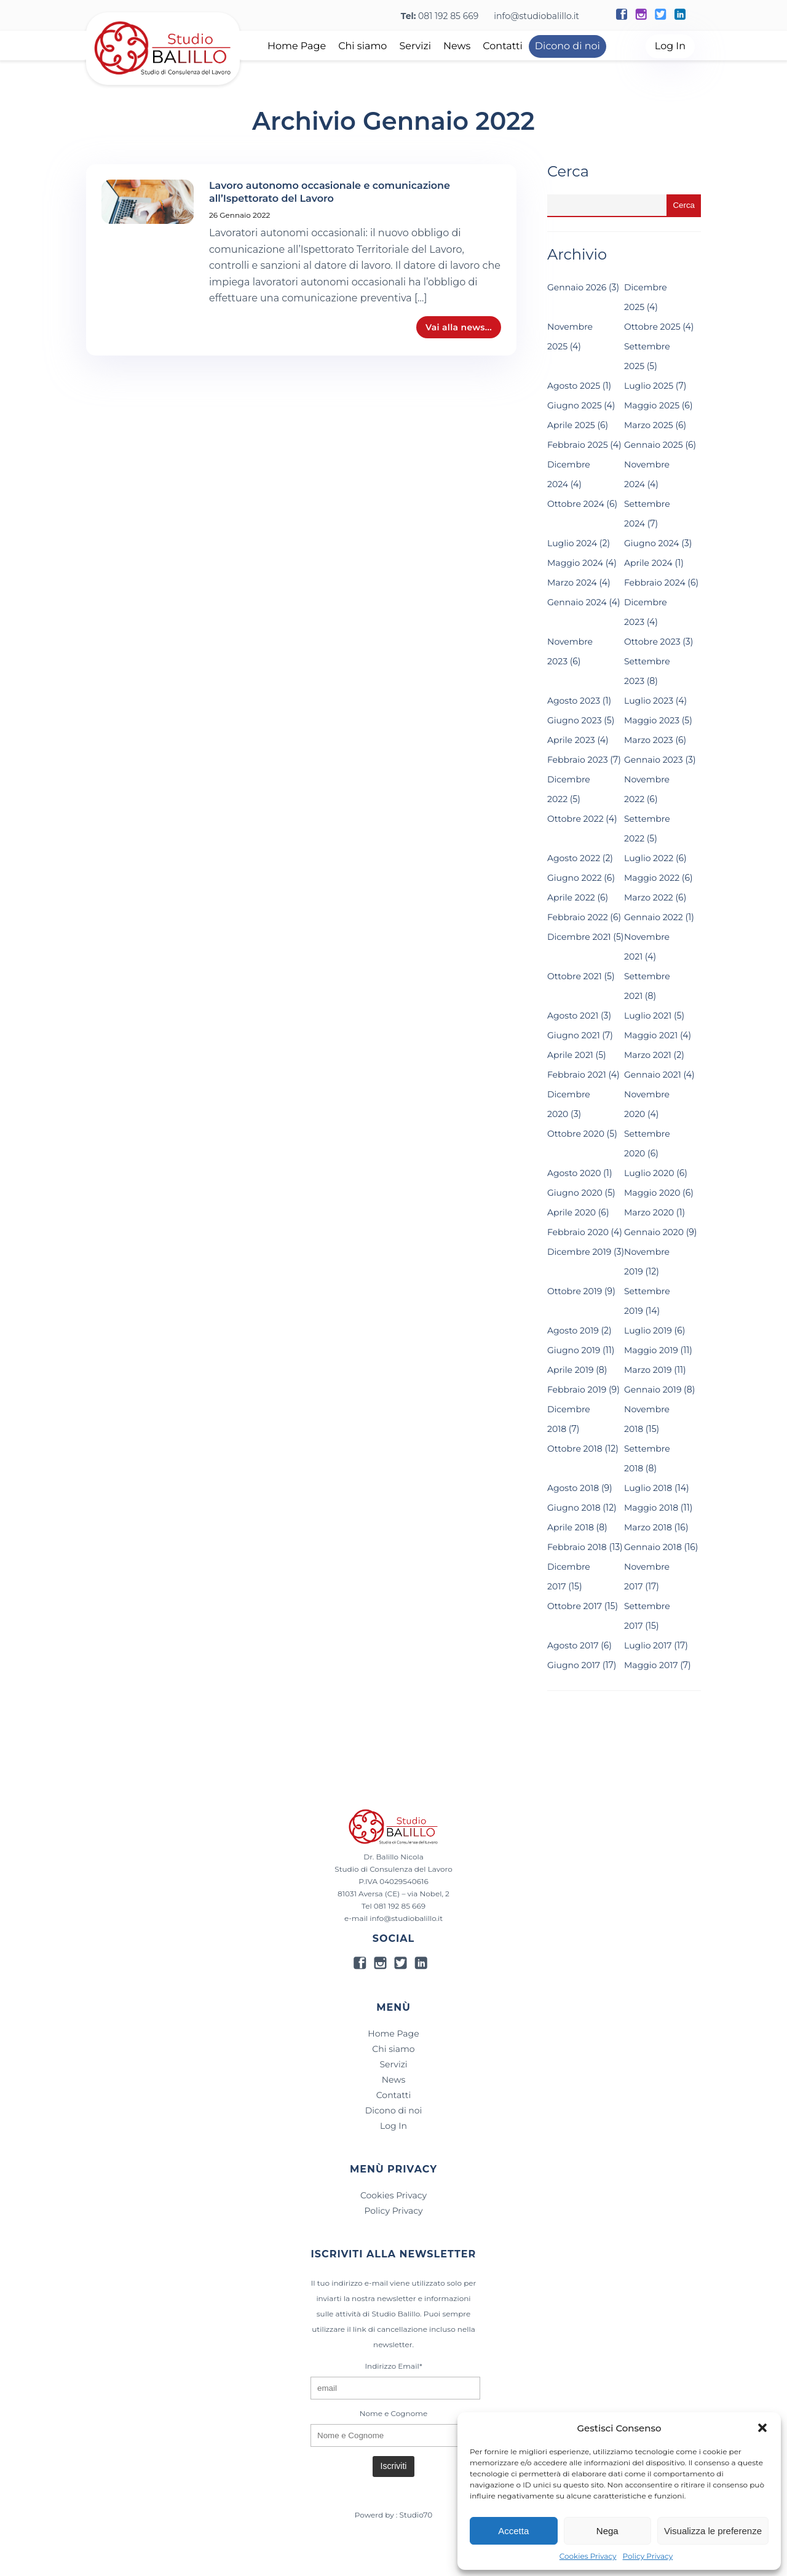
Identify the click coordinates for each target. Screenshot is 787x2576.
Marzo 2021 (647, 1054)
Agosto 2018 (573, 1487)
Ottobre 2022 (575, 818)
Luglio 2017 (648, 1645)
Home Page (296, 46)
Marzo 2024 (572, 582)
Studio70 (416, 2515)
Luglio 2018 (648, 1487)
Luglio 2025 (648, 385)
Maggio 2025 (651, 405)
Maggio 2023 (651, 720)
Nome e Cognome (393, 2413)
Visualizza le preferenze (713, 2531)
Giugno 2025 (574, 405)
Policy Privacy (648, 2556)
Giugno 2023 (574, 720)
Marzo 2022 (648, 897)
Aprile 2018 (570, 1527)
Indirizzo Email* (393, 2366)
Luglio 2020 (649, 1173)
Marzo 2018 (648, 1527)
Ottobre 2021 (574, 976)
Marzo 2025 (648, 425)
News (456, 46)
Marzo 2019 (648, 1369)
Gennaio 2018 (653, 1546)
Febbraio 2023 (577, 759)
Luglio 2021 (647, 1015)
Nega (607, 2531)
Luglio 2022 (648, 858)
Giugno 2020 (575, 1192)
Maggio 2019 (651, 1350)
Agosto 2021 (572, 1015)
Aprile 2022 (571, 897)
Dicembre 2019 (579, 1251)
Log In (670, 46)
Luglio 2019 (648, 1330)
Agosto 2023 (573, 700)
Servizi (415, 46)
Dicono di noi (567, 46)
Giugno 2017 (573, 1665)
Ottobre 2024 (575, 503)
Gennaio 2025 (653, 444)
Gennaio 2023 (653, 759)
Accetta (513, 2531)
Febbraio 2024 (655, 582)
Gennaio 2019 (652, 1389)
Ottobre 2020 (575, 1133)
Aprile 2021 (570, 1054)
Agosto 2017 (573, 1645)
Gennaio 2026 (576, 287)
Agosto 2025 (573, 385)
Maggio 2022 (651, 877)
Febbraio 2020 (578, 1232)
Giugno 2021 (573, 1035)
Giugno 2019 (573, 1350)
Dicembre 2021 (579, 936)
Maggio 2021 (651, 1035)
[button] (762, 2428)
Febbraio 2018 (577, 1546)
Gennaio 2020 (654, 1232)
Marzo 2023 (648, 739)
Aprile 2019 (570, 1369)
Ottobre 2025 (652, 326)
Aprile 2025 (571, 425)
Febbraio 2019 (576, 1389)
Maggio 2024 (575, 562)
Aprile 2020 (571, 1212)
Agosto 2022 (573, 858)
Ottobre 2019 (574, 1291)
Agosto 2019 (573, 1330)
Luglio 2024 (572, 543)
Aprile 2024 (648, 562)
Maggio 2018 (651, 1507)
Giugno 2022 (574, 877)
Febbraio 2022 (577, 917)
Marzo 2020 (649, 1212)
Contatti (503, 46)
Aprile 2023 (571, 739)
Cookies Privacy (588, 2556)
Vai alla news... (458, 327)
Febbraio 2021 (576, 1074)
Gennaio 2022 (653, 917)
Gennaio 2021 (652, 1074)
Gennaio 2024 (577, 602)
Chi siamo (362, 46)
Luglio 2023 (648, 700)
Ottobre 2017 (574, 1606)
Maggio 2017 (651, 1665)
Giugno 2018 (574, 1507)
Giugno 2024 (651, 543)
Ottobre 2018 (575, 1448)
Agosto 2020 (574, 1173)
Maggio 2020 (652, 1192)
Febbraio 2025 (577, 444)
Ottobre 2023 (652, 641)
